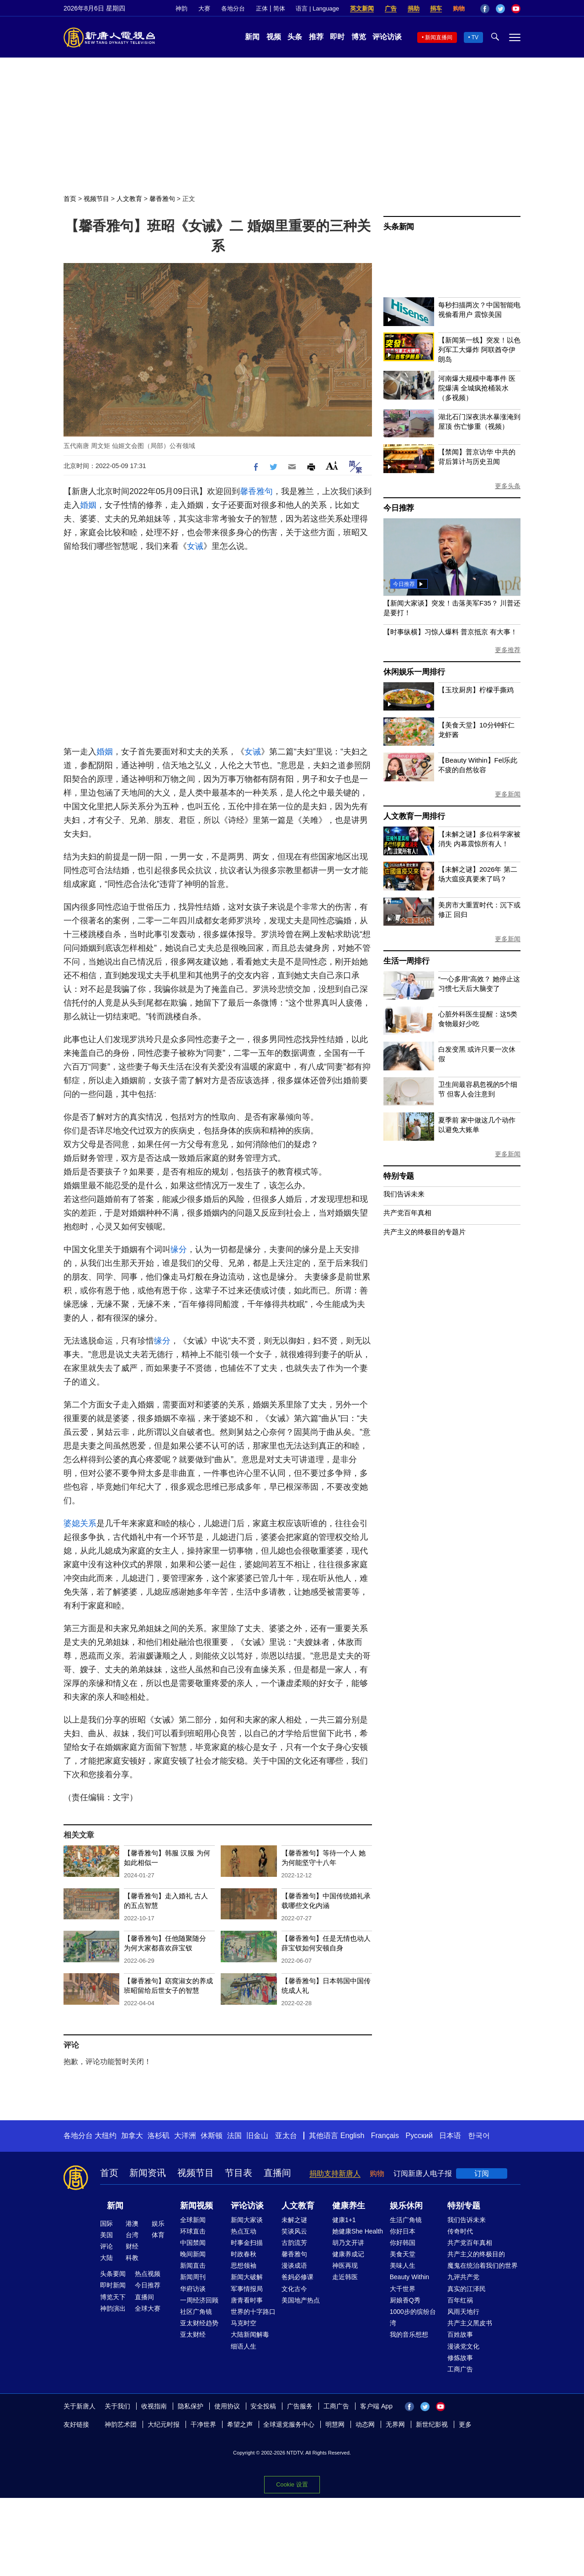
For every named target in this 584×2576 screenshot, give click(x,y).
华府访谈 (193, 2288)
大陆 (106, 2257)
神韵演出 (113, 2308)
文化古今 (294, 2288)
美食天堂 (402, 2254)
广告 (391, 8)
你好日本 (402, 2231)
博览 (358, 37)
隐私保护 (190, 2406)
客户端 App (376, 2406)
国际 (106, 2223)
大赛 (204, 8)
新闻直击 (193, 2265)
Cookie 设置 (292, 2484)
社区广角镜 (196, 2311)
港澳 (132, 2223)
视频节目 (96, 198)
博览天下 (113, 2297)
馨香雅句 (162, 198)
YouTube (515, 8)
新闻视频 (196, 2205)
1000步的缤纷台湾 (413, 2317)
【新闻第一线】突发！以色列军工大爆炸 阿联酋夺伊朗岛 (479, 349)
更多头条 (507, 486)
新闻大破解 (247, 2277)
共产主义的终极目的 (476, 2254)
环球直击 (193, 2231)
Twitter (500, 8)
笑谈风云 (294, 2231)
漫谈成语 (294, 2265)
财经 (132, 2246)
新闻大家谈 (247, 2219)
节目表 (238, 2173)
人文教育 (129, 198)
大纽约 (106, 2135)
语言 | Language (317, 8)
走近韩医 (345, 2277)
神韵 (181, 8)
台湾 (132, 2235)
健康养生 (348, 2205)
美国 (106, 2235)
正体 (262, 8)
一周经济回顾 (199, 2300)
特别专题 (398, 1176)
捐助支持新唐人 (335, 2173)
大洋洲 (185, 2135)
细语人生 (243, 2346)
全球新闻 (193, 2219)
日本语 (450, 2135)
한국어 (479, 2135)
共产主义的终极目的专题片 (424, 1232)
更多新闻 (507, 794)
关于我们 (117, 2406)
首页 (70, 198)
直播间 (277, 2173)
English (352, 2135)
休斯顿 (212, 2135)
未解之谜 (294, 2219)
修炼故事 (460, 2357)
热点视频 (147, 2273)
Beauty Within (409, 2277)
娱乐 (158, 2223)
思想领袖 (243, 2265)
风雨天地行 (463, 2311)
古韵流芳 (294, 2242)
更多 (465, 2424)
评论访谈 (387, 37)
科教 (132, 2257)
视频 (273, 37)
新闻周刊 (193, 2277)
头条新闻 (398, 226)
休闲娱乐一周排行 (414, 672)
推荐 (316, 37)
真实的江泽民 (466, 2288)
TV (475, 37)
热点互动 (243, 2231)
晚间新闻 (193, 2254)
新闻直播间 (438, 37)
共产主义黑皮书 (469, 2323)
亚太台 (286, 2135)
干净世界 (203, 2424)
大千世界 (402, 2288)
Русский (419, 2135)
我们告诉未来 (404, 1194)
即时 (337, 37)
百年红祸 (460, 2300)
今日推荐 (398, 508)
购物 (459, 8)
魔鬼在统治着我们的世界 (482, 2265)
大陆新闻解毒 (250, 2334)
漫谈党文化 (463, 2346)
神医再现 (345, 2265)
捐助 (413, 8)
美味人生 (402, 2265)
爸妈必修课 (297, 2277)
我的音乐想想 (409, 2334)
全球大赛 (147, 2308)
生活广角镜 (406, 2219)
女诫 (195, 546)
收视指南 (154, 2406)
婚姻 (88, 505)
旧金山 (257, 2135)
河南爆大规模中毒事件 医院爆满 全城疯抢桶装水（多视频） (476, 387)
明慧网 (335, 2424)
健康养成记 (348, 2254)
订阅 (481, 2173)
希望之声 (240, 2424)
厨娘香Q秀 (405, 2300)
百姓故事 (460, 2334)
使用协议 (227, 2406)
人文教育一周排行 (414, 816)
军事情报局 (247, 2288)
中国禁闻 (193, 2242)
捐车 (436, 8)
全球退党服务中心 (288, 2424)
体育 (158, 2235)
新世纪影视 (432, 2424)
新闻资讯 (147, 2173)
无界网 (395, 2424)
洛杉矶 (159, 2135)
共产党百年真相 (407, 1213)
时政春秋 (243, 2254)
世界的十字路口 (253, 2311)
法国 (234, 2135)
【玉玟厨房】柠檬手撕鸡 (476, 690)
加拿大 (132, 2135)
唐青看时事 (247, 2300)
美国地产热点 (300, 2300)
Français (385, 2135)
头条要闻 (113, 2273)
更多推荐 (507, 649)
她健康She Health (357, 2231)
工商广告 (460, 2369)
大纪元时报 (164, 2424)
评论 (106, 2246)
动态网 (365, 2424)
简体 (279, 8)
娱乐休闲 (406, 2205)
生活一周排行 (406, 961)
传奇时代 (460, 2231)
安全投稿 (263, 2406)
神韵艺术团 (121, 2424)
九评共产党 (463, 2277)
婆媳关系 (80, 1523)
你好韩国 (402, 2242)
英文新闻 (362, 8)
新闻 (252, 37)
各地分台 (233, 8)
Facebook (484, 8)
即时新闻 (113, 2285)
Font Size (332, 465)
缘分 (178, 1249)
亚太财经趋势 (199, 2323)
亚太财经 (193, 2334)
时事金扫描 (247, 2242)
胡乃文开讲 (348, 2242)
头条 (294, 37)
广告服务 (300, 2406)
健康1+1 (344, 2219)
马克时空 (243, 2323)
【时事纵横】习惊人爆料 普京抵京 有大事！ (450, 632)
